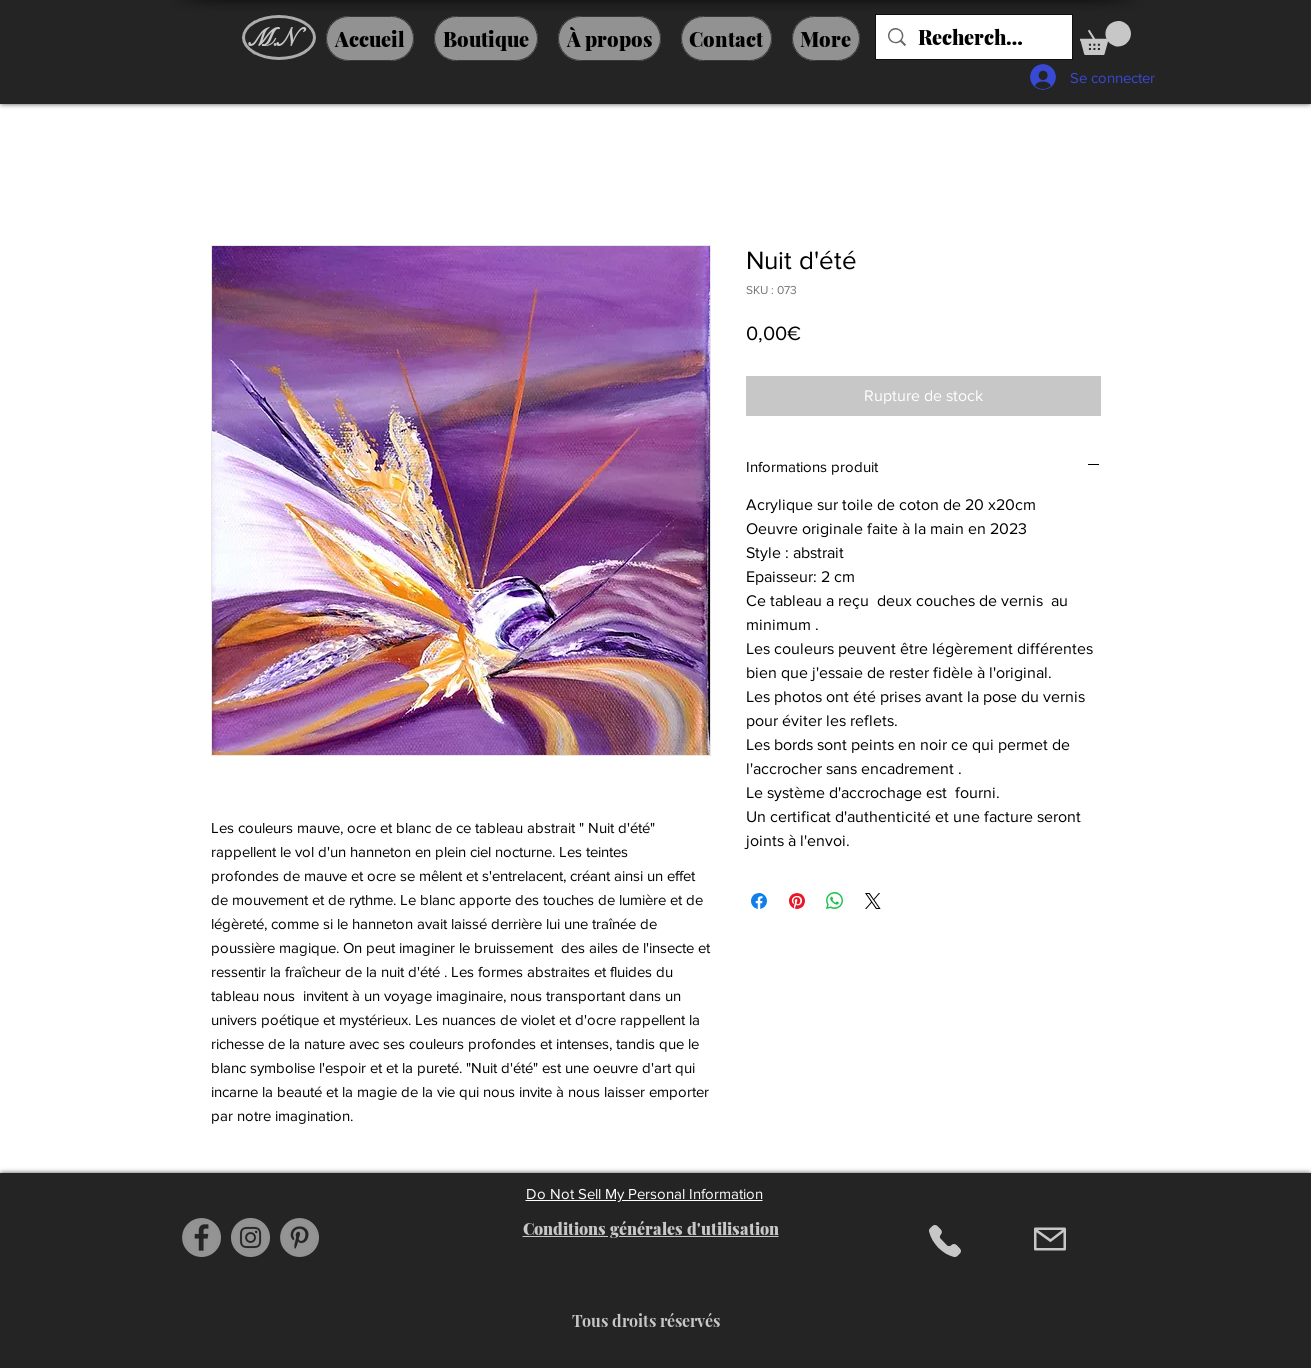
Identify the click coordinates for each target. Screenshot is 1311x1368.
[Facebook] (201, 1237)
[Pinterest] (299, 1237)
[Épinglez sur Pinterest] (797, 901)
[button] (1105, 38)
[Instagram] (250, 1237)
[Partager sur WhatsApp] (835, 901)
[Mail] (1050, 1238)
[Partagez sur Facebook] (759, 901)
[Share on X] (873, 901)
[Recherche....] (974, 37)
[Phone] (945, 1240)
